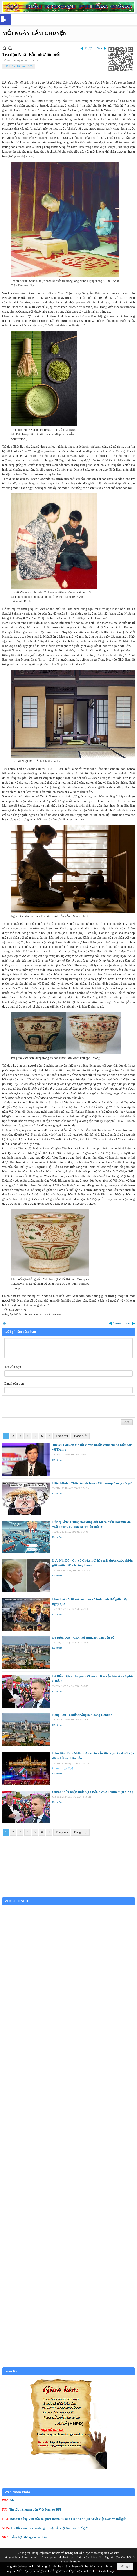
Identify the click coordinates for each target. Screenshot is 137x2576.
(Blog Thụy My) (62, 1768)
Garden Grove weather (68, 1895)
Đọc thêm (57, 1460)
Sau (99, 48)
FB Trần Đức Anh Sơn (18, 66)
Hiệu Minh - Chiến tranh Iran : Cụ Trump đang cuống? (92, 1483)
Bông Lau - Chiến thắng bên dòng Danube (82, 1715)
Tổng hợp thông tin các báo (28, 2537)
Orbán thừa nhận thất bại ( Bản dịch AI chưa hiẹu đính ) (92, 1792)
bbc (12, 2500)
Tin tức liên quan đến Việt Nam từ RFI (35, 2509)
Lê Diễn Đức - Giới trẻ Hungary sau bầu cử (83, 1637)
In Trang (4, 1323)
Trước (89, 48)
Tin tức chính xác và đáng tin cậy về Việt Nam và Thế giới (49, 2528)
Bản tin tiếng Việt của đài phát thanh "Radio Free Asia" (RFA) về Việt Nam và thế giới (68, 2519)
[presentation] (37, 1406)
